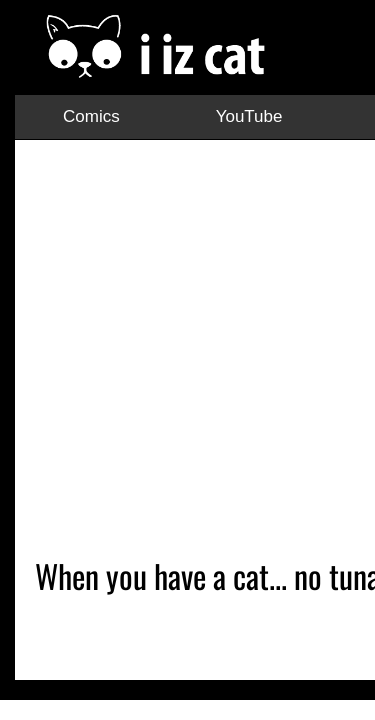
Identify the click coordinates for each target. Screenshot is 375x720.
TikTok (254, 67)
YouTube (104, 67)
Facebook (325, 67)
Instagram (183, 67)
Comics (33, 67)
